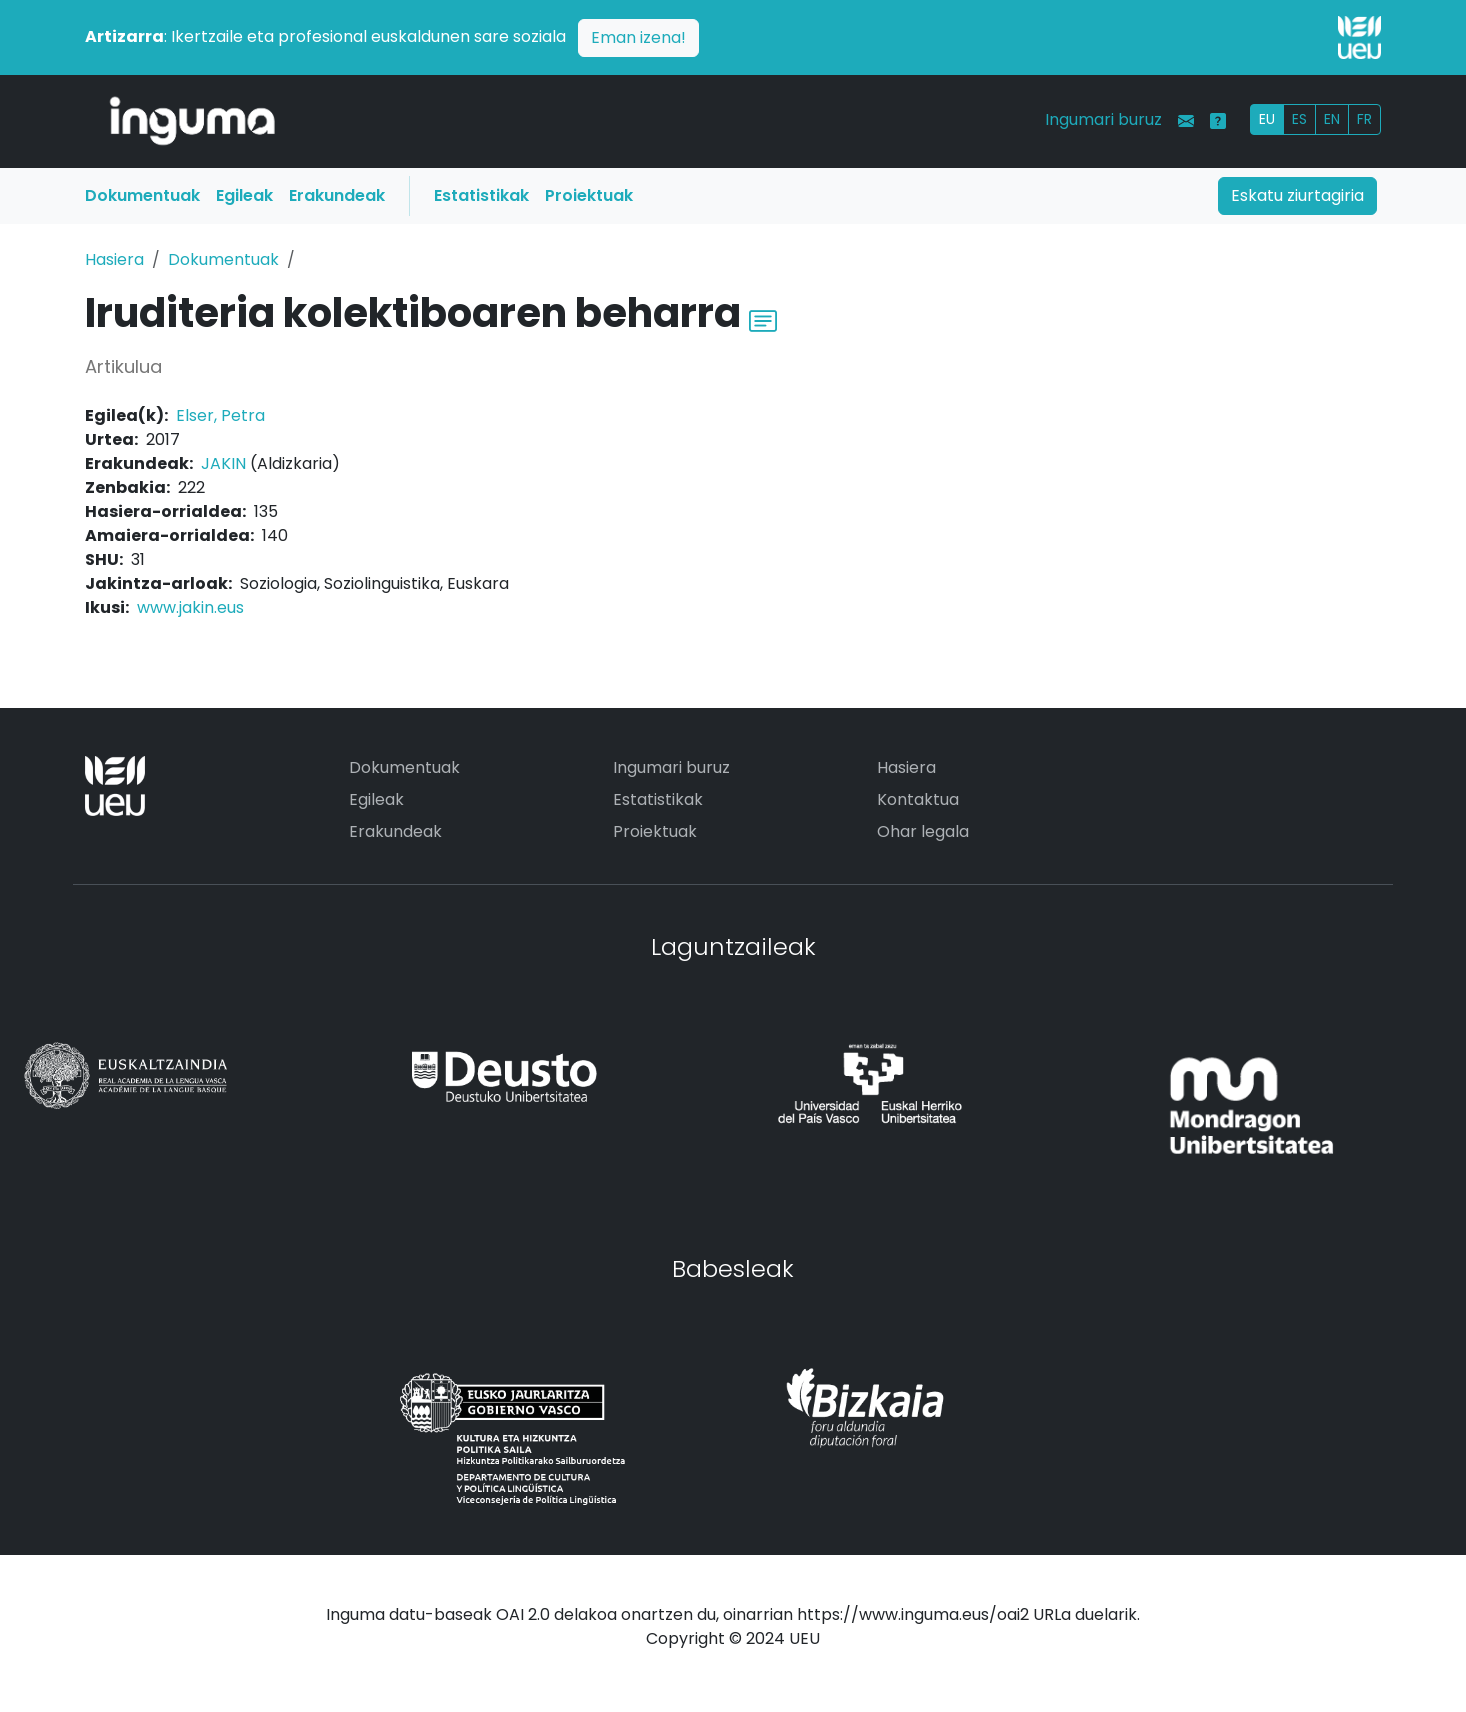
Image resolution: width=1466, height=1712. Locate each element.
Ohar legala (923, 831)
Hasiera (114, 259)
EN (1332, 119)
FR (1364, 119)
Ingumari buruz (1103, 119)
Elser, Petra (220, 415)
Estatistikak (481, 195)
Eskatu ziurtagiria (1297, 195)
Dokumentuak (142, 195)
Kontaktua (918, 799)
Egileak (244, 195)
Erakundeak (337, 195)
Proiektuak (589, 195)
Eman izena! (638, 37)
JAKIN (223, 463)
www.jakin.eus (190, 607)
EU (1267, 119)
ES (1299, 119)
